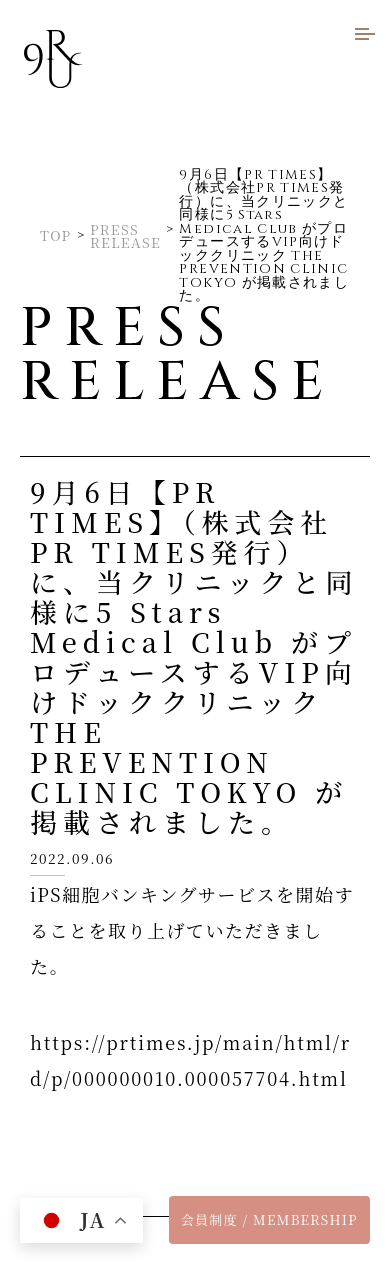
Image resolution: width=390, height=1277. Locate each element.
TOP (56, 236)
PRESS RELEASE (125, 236)
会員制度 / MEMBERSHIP (269, 1219)
